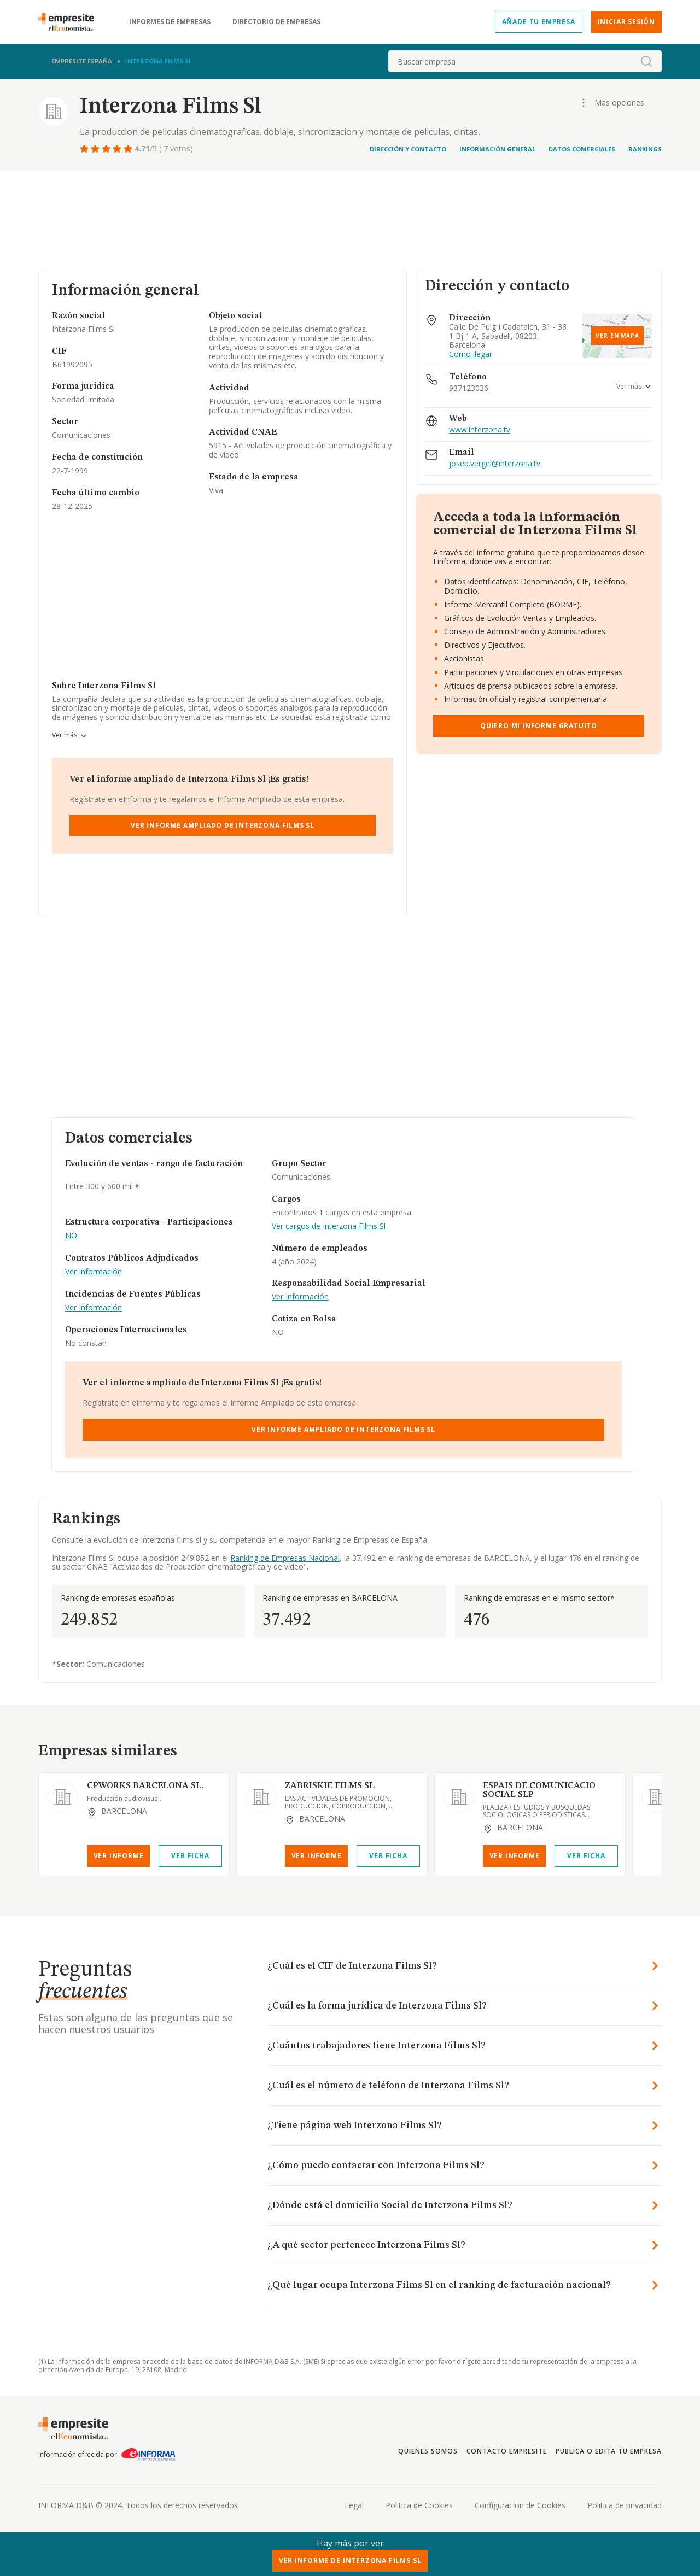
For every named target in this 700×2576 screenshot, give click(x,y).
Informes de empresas (170, 22)
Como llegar (470, 354)
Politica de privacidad (624, 2505)
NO (71, 1235)
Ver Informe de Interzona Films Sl (350, 2560)
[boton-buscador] (646, 61)
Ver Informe (119, 1855)
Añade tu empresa (538, 21)
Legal (354, 2505)
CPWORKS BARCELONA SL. (145, 1786)
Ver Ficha (190, 1855)
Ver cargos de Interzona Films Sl (329, 1226)
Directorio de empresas (276, 22)
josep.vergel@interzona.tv (494, 464)
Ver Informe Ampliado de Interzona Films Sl (222, 825)
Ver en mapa (617, 335)
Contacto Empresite (506, 2451)
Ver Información (93, 1272)
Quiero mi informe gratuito (538, 725)
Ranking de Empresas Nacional (285, 1558)
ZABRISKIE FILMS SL (330, 1786)
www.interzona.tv (479, 430)
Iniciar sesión (626, 21)
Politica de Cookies (419, 2505)
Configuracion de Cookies (520, 2505)
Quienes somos (427, 2451)
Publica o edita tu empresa (609, 2451)
